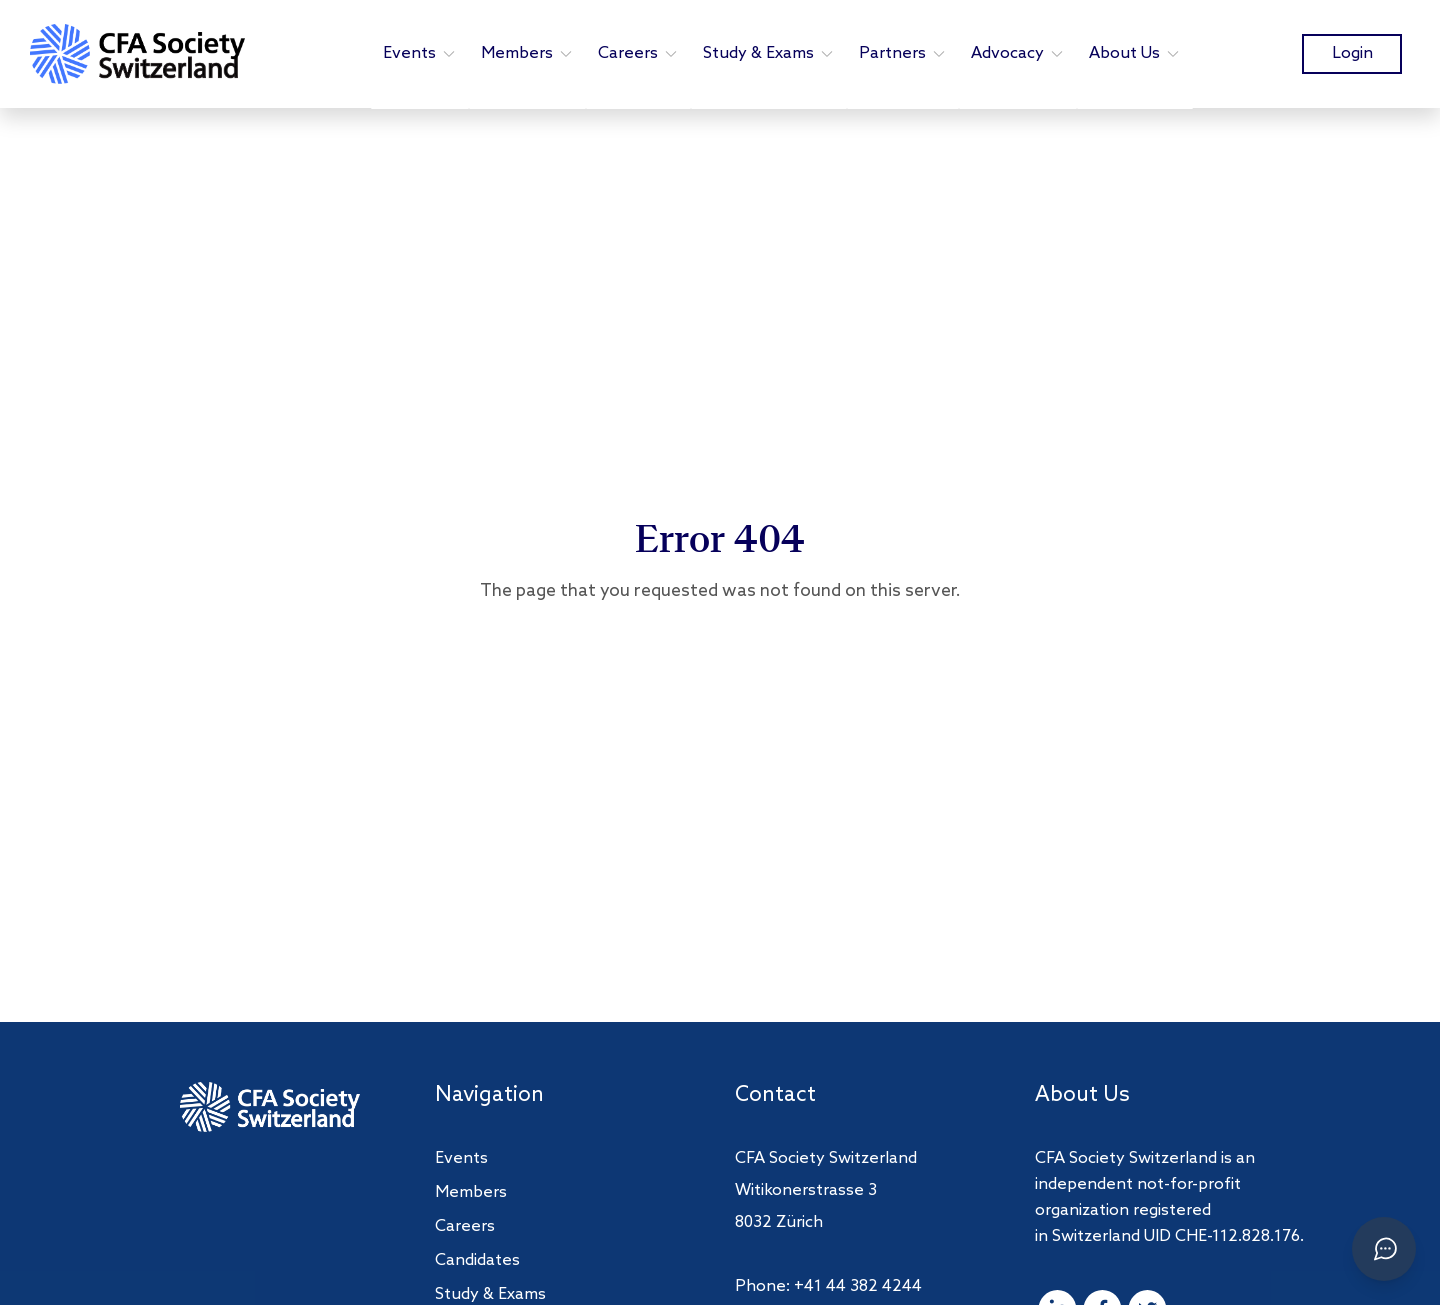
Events (420, 53)
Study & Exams (769, 53)
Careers (638, 53)
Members (527, 53)
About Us (1135, 53)
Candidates (477, 1260)
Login (1352, 53)
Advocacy (1018, 53)
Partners (903, 53)
